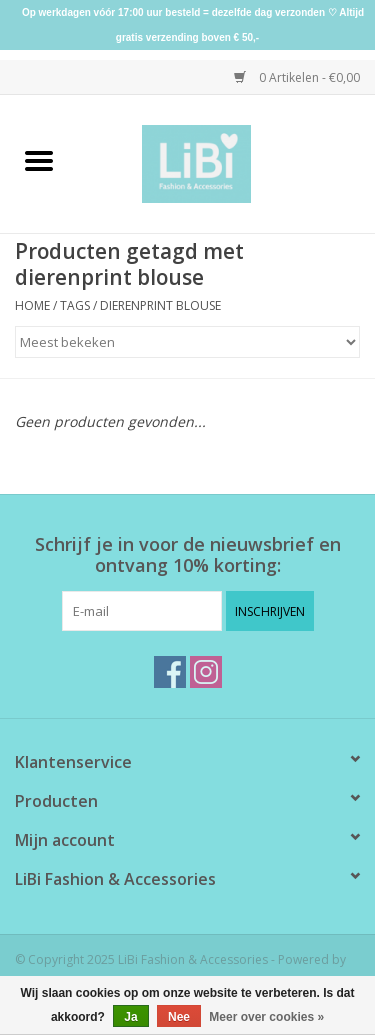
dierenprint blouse (160, 305)
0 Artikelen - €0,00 (297, 77)
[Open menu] (39, 160)
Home (32, 305)
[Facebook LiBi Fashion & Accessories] (170, 672)
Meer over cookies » (266, 1017)
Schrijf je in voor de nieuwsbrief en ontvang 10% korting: (188, 555)
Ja (130, 1017)
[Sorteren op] (187, 342)
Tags (75, 305)
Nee (179, 1017)
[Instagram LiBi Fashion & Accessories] (206, 672)
